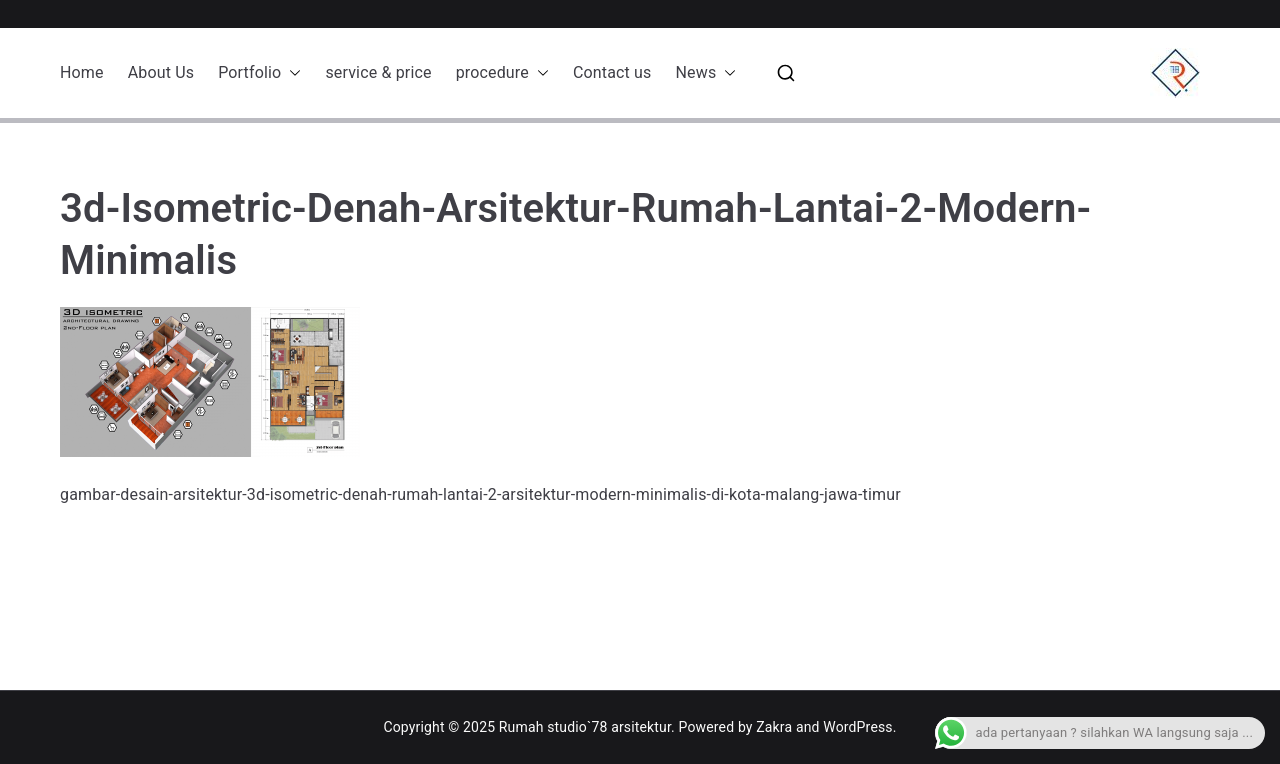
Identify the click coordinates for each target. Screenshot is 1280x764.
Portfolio (259, 73)
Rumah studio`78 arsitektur (585, 727)
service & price (378, 72)
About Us (161, 72)
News (706, 73)
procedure (502, 73)
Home (82, 72)
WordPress (857, 727)
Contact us (612, 72)
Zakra (774, 727)
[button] (291, 73)
